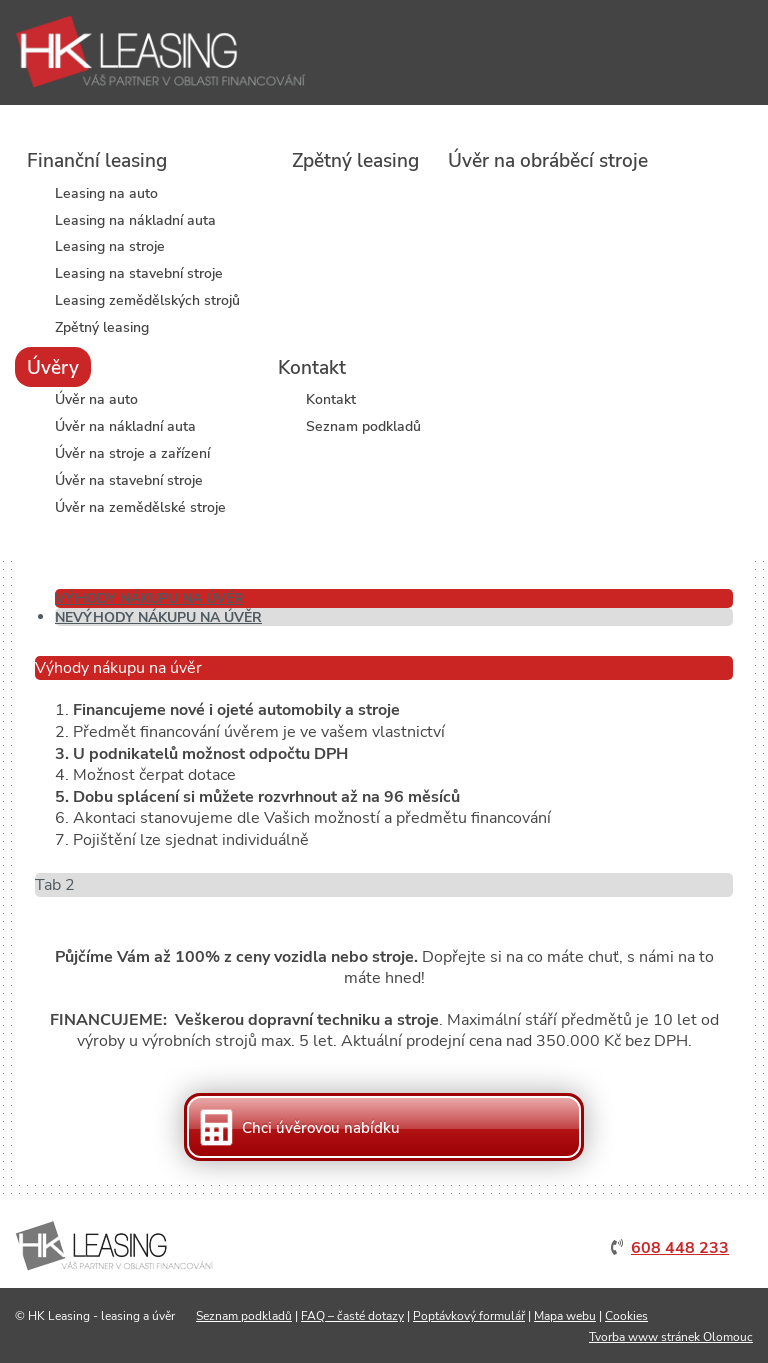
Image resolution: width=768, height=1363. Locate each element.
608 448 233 (680, 1248)
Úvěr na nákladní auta (125, 427)
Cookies (626, 1316)
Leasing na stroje (110, 247)
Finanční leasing (97, 161)
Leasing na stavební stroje (139, 274)
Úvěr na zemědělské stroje (140, 508)
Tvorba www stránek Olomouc (671, 1337)
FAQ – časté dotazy (352, 1316)
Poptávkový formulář (469, 1316)
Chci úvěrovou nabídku (321, 1128)
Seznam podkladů (363, 427)
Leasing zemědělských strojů (147, 301)
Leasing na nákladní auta (135, 221)
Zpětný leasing (102, 328)
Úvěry (53, 368)
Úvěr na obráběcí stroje (548, 161)
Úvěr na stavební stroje (129, 481)
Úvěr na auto (96, 400)
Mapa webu (565, 1316)
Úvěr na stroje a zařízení (132, 454)
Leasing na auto (106, 194)
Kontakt (312, 368)
